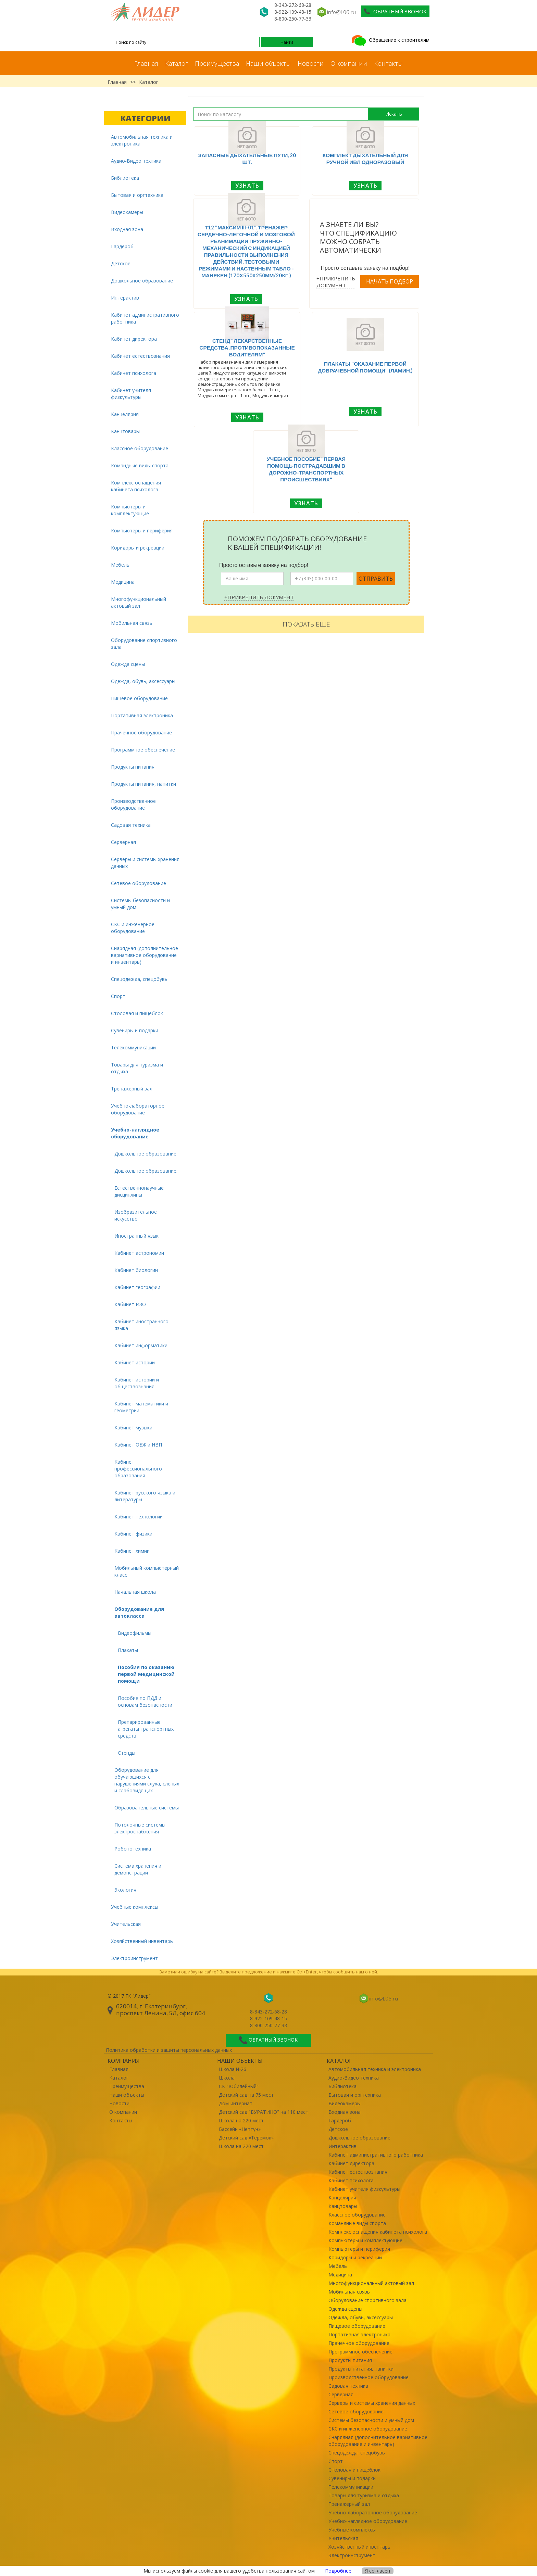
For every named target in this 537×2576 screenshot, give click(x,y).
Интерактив (125, 297)
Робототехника (132, 1848)
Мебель (120, 564)
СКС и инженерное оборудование (132, 927)
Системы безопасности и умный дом (140, 903)
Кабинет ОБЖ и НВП (138, 1444)
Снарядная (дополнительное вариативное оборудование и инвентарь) (144, 955)
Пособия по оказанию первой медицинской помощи (146, 1674)
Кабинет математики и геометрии (141, 1407)
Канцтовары (125, 431)
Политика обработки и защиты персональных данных (169, 2050)
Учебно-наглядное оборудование (135, 1133)
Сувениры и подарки (134, 1030)
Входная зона (127, 229)
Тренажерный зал (131, 1088)
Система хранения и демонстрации (137, 1869)
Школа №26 (232, 2069)
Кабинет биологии (136, 1270)
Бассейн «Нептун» (240, 2129)
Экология (125, 1889)
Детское (120, 263)
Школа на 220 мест (241, 2120)
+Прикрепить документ (335, 282)
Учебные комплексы (134, 1907)
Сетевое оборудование (138, 883)
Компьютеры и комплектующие (130, 510)
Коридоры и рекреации (137, 547)
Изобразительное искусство (135, 1215)
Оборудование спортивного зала (144, 643)
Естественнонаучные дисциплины (139, 1191)
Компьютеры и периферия (142, 530)
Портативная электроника (142, 715)
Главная (146, 63)
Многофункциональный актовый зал (138, 602)
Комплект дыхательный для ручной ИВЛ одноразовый (365, 158)
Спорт (118, 996)
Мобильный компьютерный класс (146, 1571)
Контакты (388, 63)
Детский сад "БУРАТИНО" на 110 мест (263, 2112)
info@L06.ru (341, 12)
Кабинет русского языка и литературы (144, 1496)
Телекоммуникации (133, 1047)
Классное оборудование (139, 448)
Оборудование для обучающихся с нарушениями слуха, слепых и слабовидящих (146, 1780)
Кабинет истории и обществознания (136, 1383)
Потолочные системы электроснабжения (139, 1828)
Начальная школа (135, 1592)
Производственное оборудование (133, 804)
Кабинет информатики (140, 1345)
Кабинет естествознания (140, 356)
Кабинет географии (137, 1287)
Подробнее (338, 2570)
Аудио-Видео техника (136, 160)
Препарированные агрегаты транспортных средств (146, 1729)
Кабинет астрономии (139, 1253)
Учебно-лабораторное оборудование (137, 1109)
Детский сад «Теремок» (246, 2137)
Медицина (123, 582)
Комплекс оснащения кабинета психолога (136, 486)
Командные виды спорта (139, 465)
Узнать (247, 185)
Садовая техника (131, 825)
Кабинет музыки (133, 1427)
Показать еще (306, 624)
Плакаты (128, 1650)
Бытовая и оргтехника (137, 195)
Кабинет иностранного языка (141, 1324)
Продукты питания (132, 766)
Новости (311, 63)
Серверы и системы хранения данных (145, 862)
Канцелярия (125, 414)
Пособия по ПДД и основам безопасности (145, 1701)
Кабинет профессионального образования (138, 1469)
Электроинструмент (134, 1958)
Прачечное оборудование (141, 732)
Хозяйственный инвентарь (142, 1941)
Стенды (126, 1753)
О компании (348, 63)
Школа (227, 2077)
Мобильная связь (131, 623)
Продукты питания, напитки (143, 784)
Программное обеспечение (143, 749)
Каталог (176, 63)
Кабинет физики (133, 1533)
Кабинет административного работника (145, 318)
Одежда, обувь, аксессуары (143, 681)
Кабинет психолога (133, 373)
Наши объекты (268, 63)
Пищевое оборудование (139, 698)
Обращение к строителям (389, 40)
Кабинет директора (134, 339)
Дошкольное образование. (145, 1170)
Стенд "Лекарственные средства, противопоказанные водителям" (247, 347)
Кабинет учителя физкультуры (131, 393)
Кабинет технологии (138, 1516)
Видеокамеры (127, 212)
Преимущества (217, 63)
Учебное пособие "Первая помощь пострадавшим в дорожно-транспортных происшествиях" (306, 469)
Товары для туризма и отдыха (137, 1068)
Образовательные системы (146, 1807)
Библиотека (125, 178)
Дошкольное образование (142, 280)
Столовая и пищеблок (137, 1013)
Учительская (126, 1924)
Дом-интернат (235, 2103)
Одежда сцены (128, 664)
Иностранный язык (136, 1236)
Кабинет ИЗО (130, 1304)
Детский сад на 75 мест (246, 2095)
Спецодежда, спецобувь (139, 979)
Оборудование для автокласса (139, 1612)
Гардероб (122, 246)
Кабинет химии (132, 1551)
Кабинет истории (134, 1362)
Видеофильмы (134, 1633)
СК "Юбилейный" (239, 2086)
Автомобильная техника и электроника (142, 140)
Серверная (123, 842)
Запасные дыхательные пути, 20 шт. (247, 158)
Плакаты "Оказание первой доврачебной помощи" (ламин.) (365, 367)
